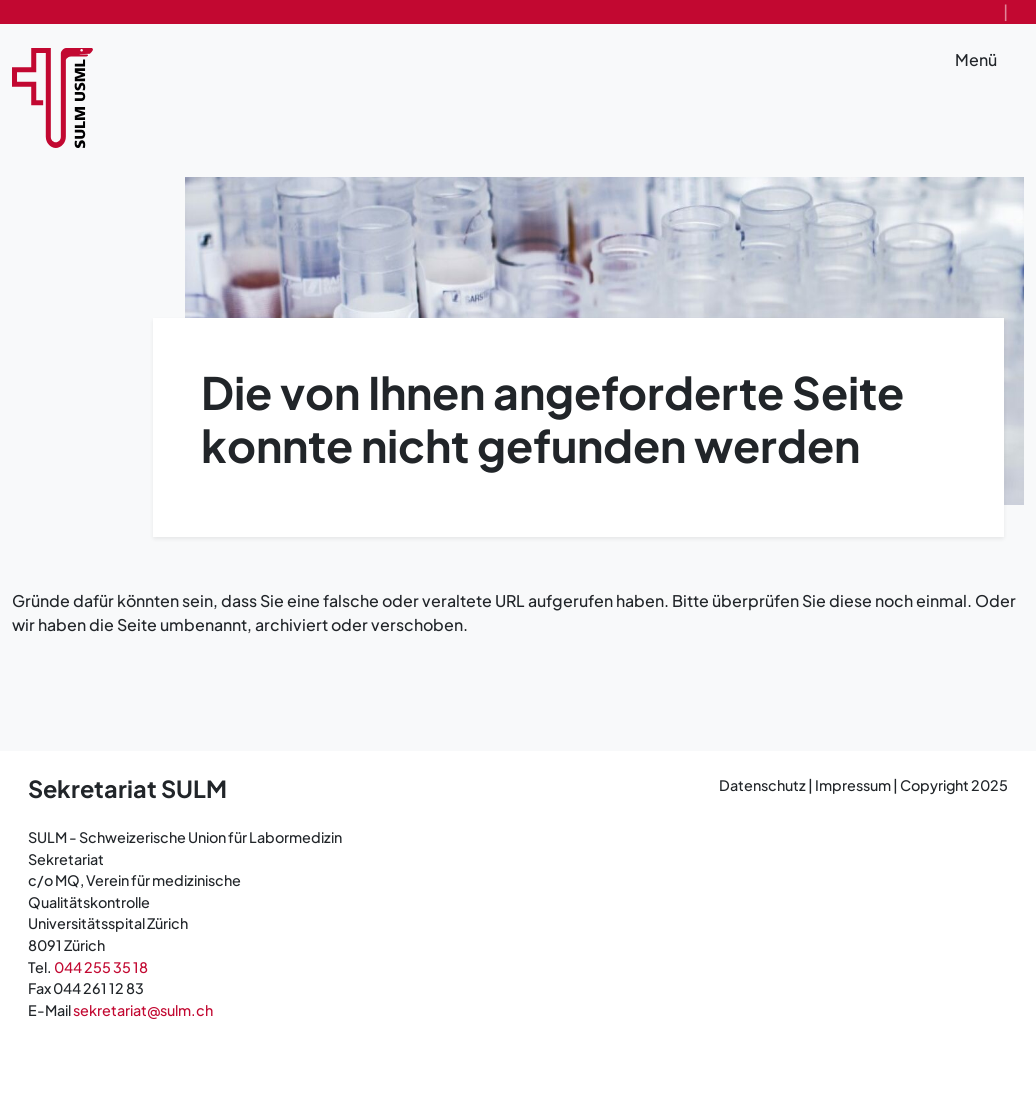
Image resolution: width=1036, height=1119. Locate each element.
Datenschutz (763, 785)
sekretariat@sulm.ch (143, 1010)
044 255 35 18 (101, 967)
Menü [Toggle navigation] (989, 62)
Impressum (854, 785)
